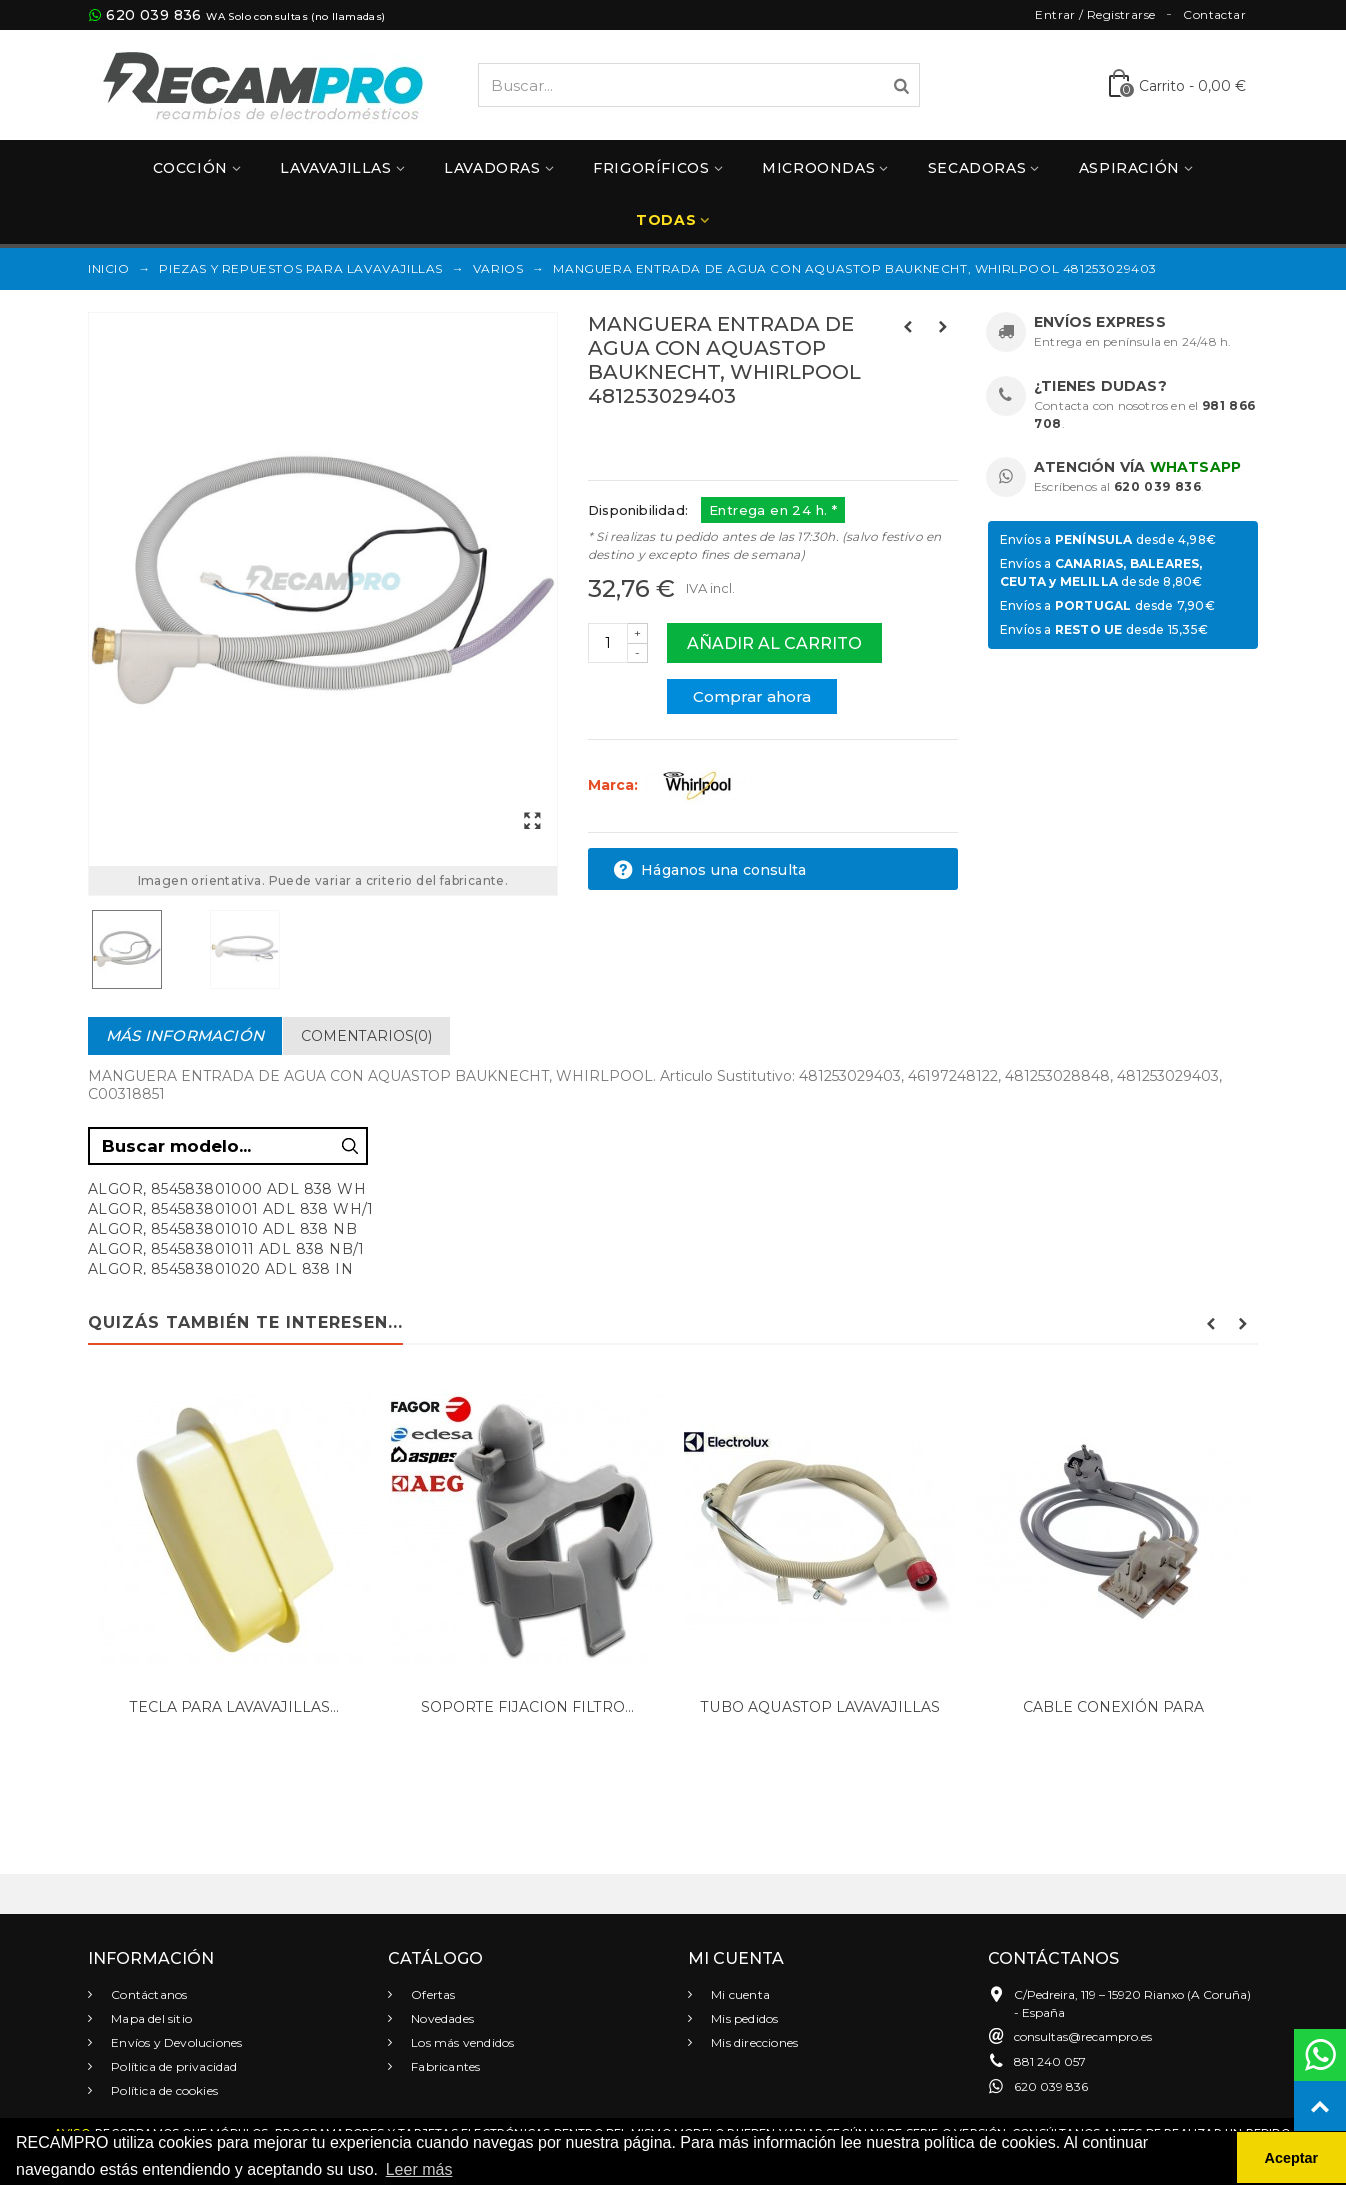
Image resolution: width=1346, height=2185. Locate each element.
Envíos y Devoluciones (175, 2042)
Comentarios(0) (366, 1036)
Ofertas (432, 1994)
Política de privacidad (173, 2066)
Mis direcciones (753, 2042)
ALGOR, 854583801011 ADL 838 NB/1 (226, 1249)
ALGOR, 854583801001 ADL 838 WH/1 (231, 1209)
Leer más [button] (419, 2169)
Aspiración (1129, 168)
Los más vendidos (461, 2042)
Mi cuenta (739, 1994)
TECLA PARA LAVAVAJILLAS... (234, 1707)
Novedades (441, 2018)
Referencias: (632, 439)
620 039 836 (153, 15)
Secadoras (977, 168)
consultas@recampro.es (1083, 2036)
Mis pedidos (743, 2018)
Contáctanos (147, 1994)
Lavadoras (492, 168)
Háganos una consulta (709, 870)
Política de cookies (163, 2090)
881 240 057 (1050, 2061)
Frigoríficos (651, 168)
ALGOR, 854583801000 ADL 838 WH (227, 1189)
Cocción (190, 168)
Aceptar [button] (1292, 2158)
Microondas (818, 168)
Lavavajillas (335, 168)
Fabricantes (444, 2066)
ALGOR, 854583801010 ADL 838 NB (222, 1229)
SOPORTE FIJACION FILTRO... (527, 1707)
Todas (666, 220)
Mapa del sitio (150, 2018)
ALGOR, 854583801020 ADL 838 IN (220, 1269)
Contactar (1214, 14)
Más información (185, 1035)
